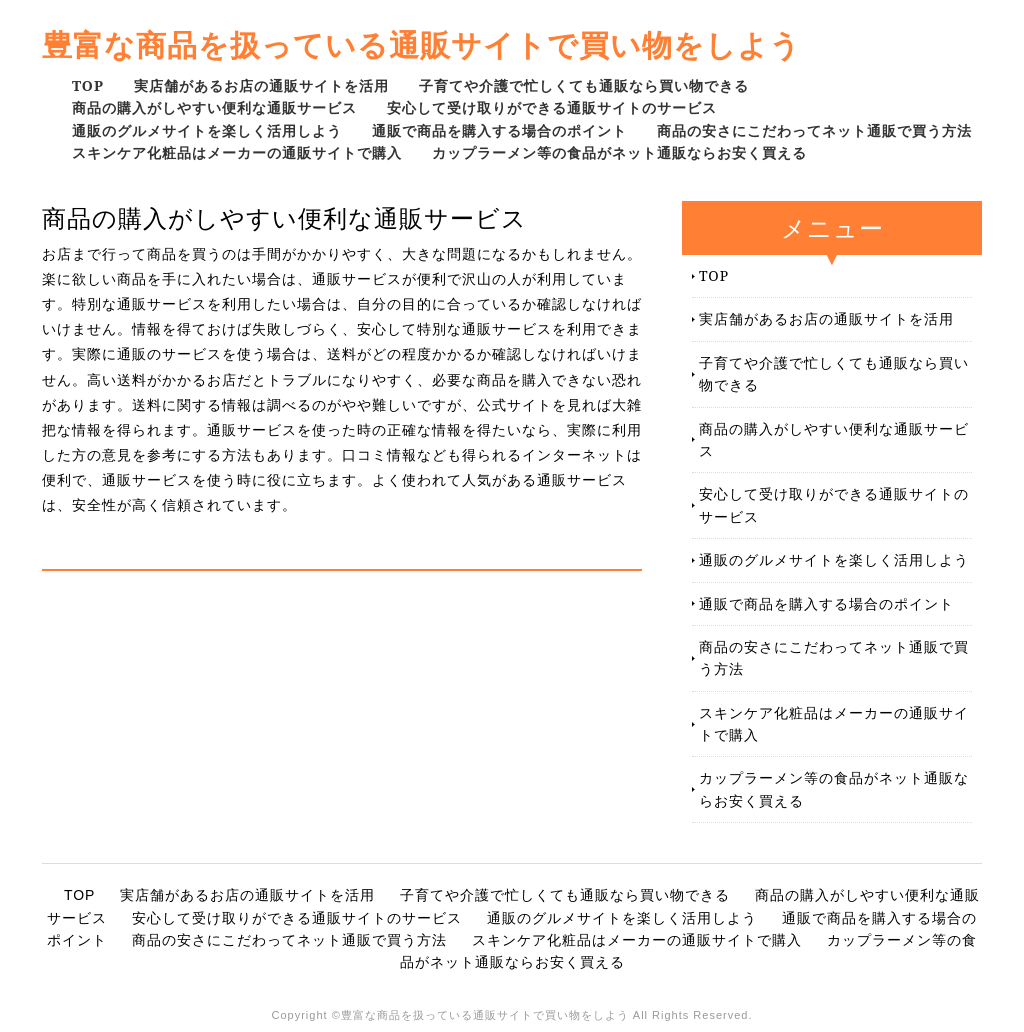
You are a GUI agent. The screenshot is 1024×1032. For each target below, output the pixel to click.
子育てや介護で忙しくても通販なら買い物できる (584, 85)
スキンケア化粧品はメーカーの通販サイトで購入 (237, 152)
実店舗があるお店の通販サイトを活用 (261, 85)
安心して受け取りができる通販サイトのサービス (552, 107)
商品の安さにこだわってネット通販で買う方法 (814, 130)
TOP (88, 85)
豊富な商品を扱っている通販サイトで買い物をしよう (421, 44)
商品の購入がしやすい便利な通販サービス (214, 107)
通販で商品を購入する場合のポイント (499, 130)
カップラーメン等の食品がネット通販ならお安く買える (619, 152)
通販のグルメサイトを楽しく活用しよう (207, 130)
